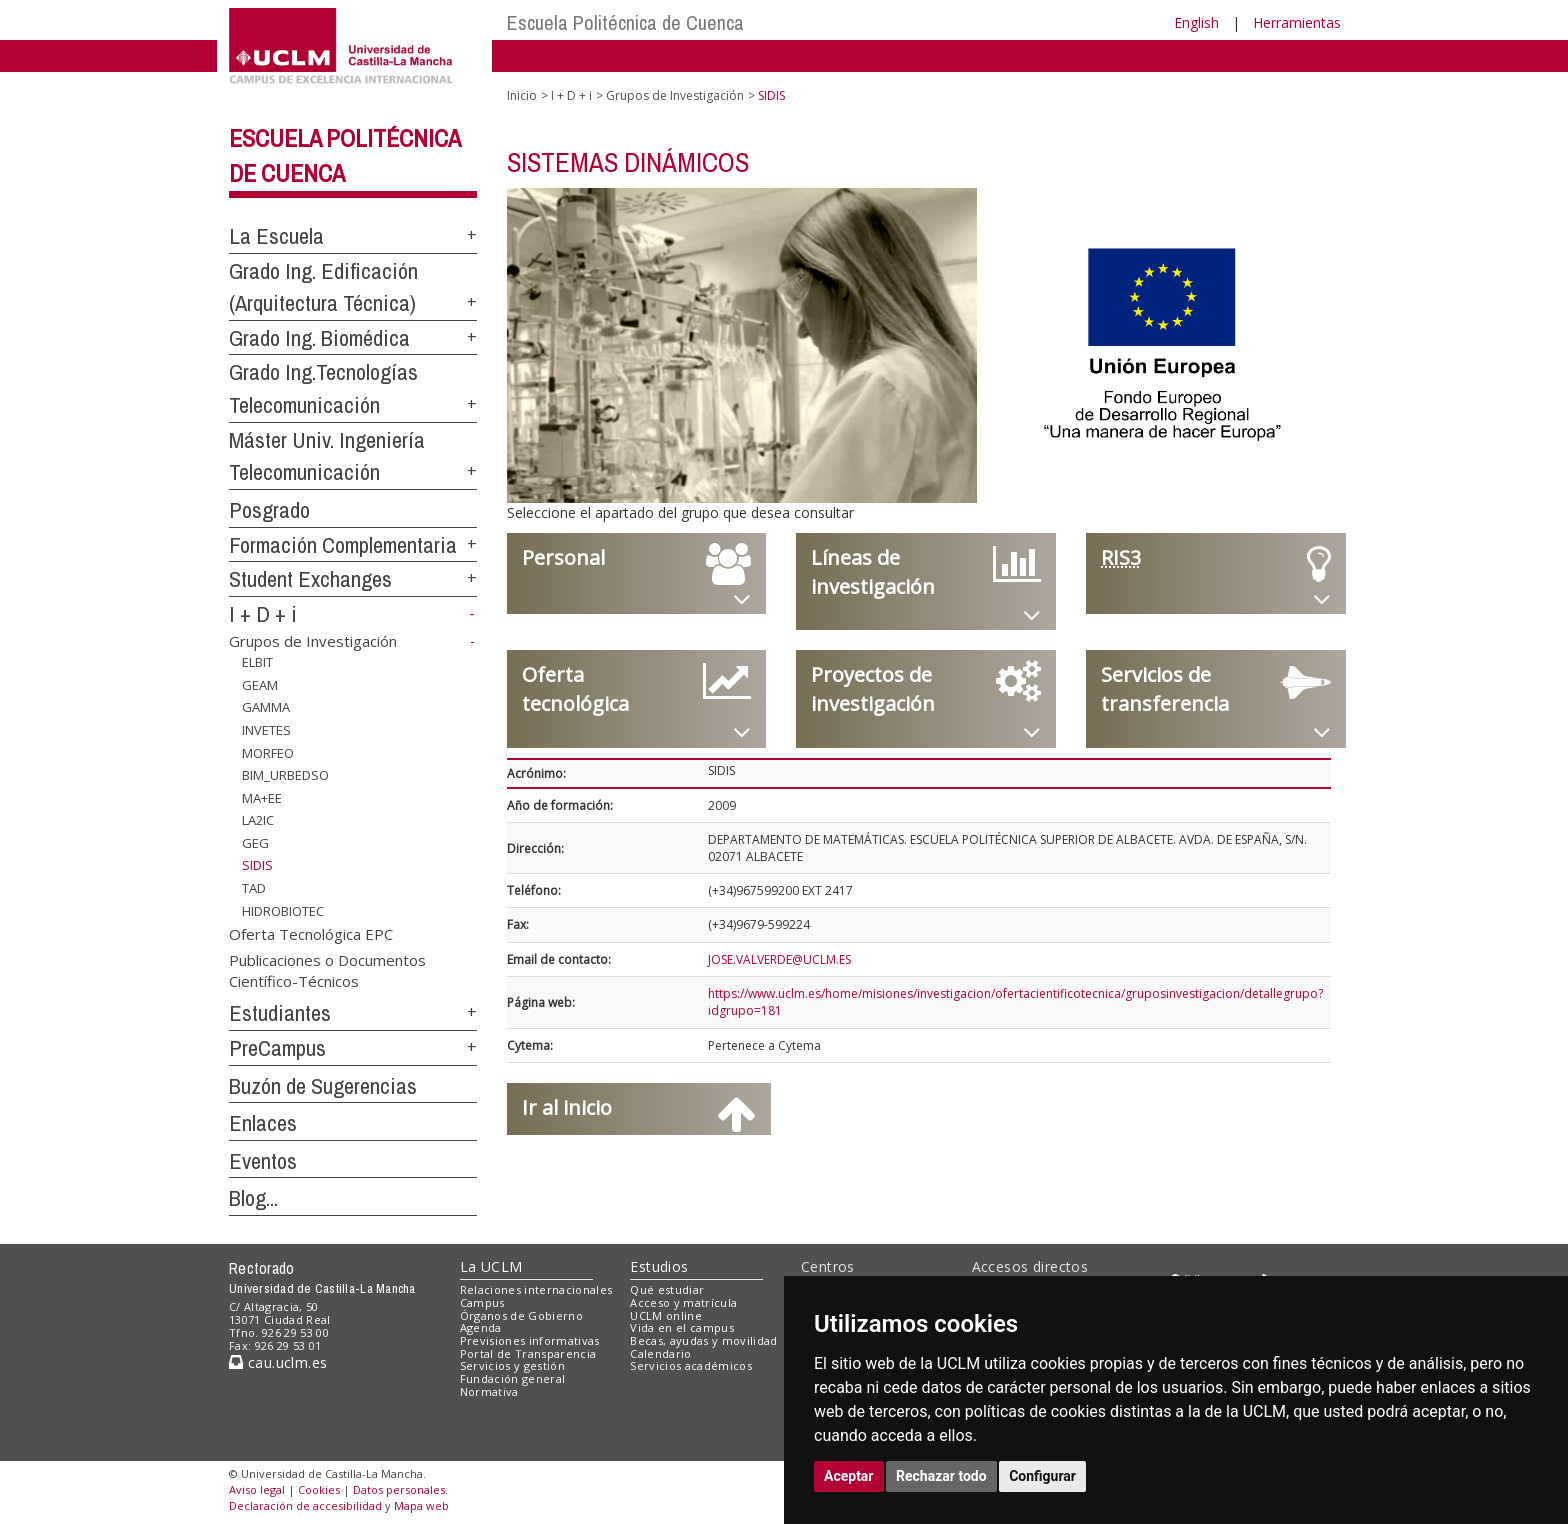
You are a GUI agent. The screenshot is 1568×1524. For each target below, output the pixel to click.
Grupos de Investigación (313, 641)
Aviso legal (257, 1489)
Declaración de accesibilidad (305, 1505)
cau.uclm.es (278, 1362)
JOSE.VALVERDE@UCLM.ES (779, 959)
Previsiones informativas (530, 1340)
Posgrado (269, 510)
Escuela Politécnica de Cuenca (625, 22)
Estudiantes (280, 1013)
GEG (255, 843)
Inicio (522, 95)
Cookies (319, 1489)
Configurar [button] (1042, 1476)
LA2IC (258, 820)
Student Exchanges (310, 579)
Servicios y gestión (512, 1365)
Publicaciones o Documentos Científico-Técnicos (327, 969)
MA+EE (262, 798)
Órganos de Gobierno (521, 1315)
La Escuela (276, 236)
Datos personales (399, 1489)
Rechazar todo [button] (941, 1476)
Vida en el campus (682, 1327)
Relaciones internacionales (536, 1289)
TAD (254, 888)
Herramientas (1297, 22)
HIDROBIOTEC (283, 910)
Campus (482, 1302)
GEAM (260, 685)
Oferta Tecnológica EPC (311, 934)
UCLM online (666, 1315)
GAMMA (266, 707)
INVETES (266, 730)
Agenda (481, 1327)
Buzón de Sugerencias (323, 1086)
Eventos (263, 1161)
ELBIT (257, 662)
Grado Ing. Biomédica (319, 338)
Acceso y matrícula (683, 1302)
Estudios (659, 1266)
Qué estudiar (667, 1289)
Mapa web (421, 1505)
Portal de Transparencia (528, 1353)
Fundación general (513, 1378)
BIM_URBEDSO (285, 775)
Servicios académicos (691, 1365)
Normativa (489, 1391)
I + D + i (263, 614)
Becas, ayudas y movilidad (703, 1340)
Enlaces (263, 1123)
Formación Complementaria (343, 545)
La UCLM (491, 1266)
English (1196, 22)
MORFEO (268, 752)
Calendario (660, 1353)
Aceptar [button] (849, 1476)
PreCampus (277, 1048)
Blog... (253, 1198)
